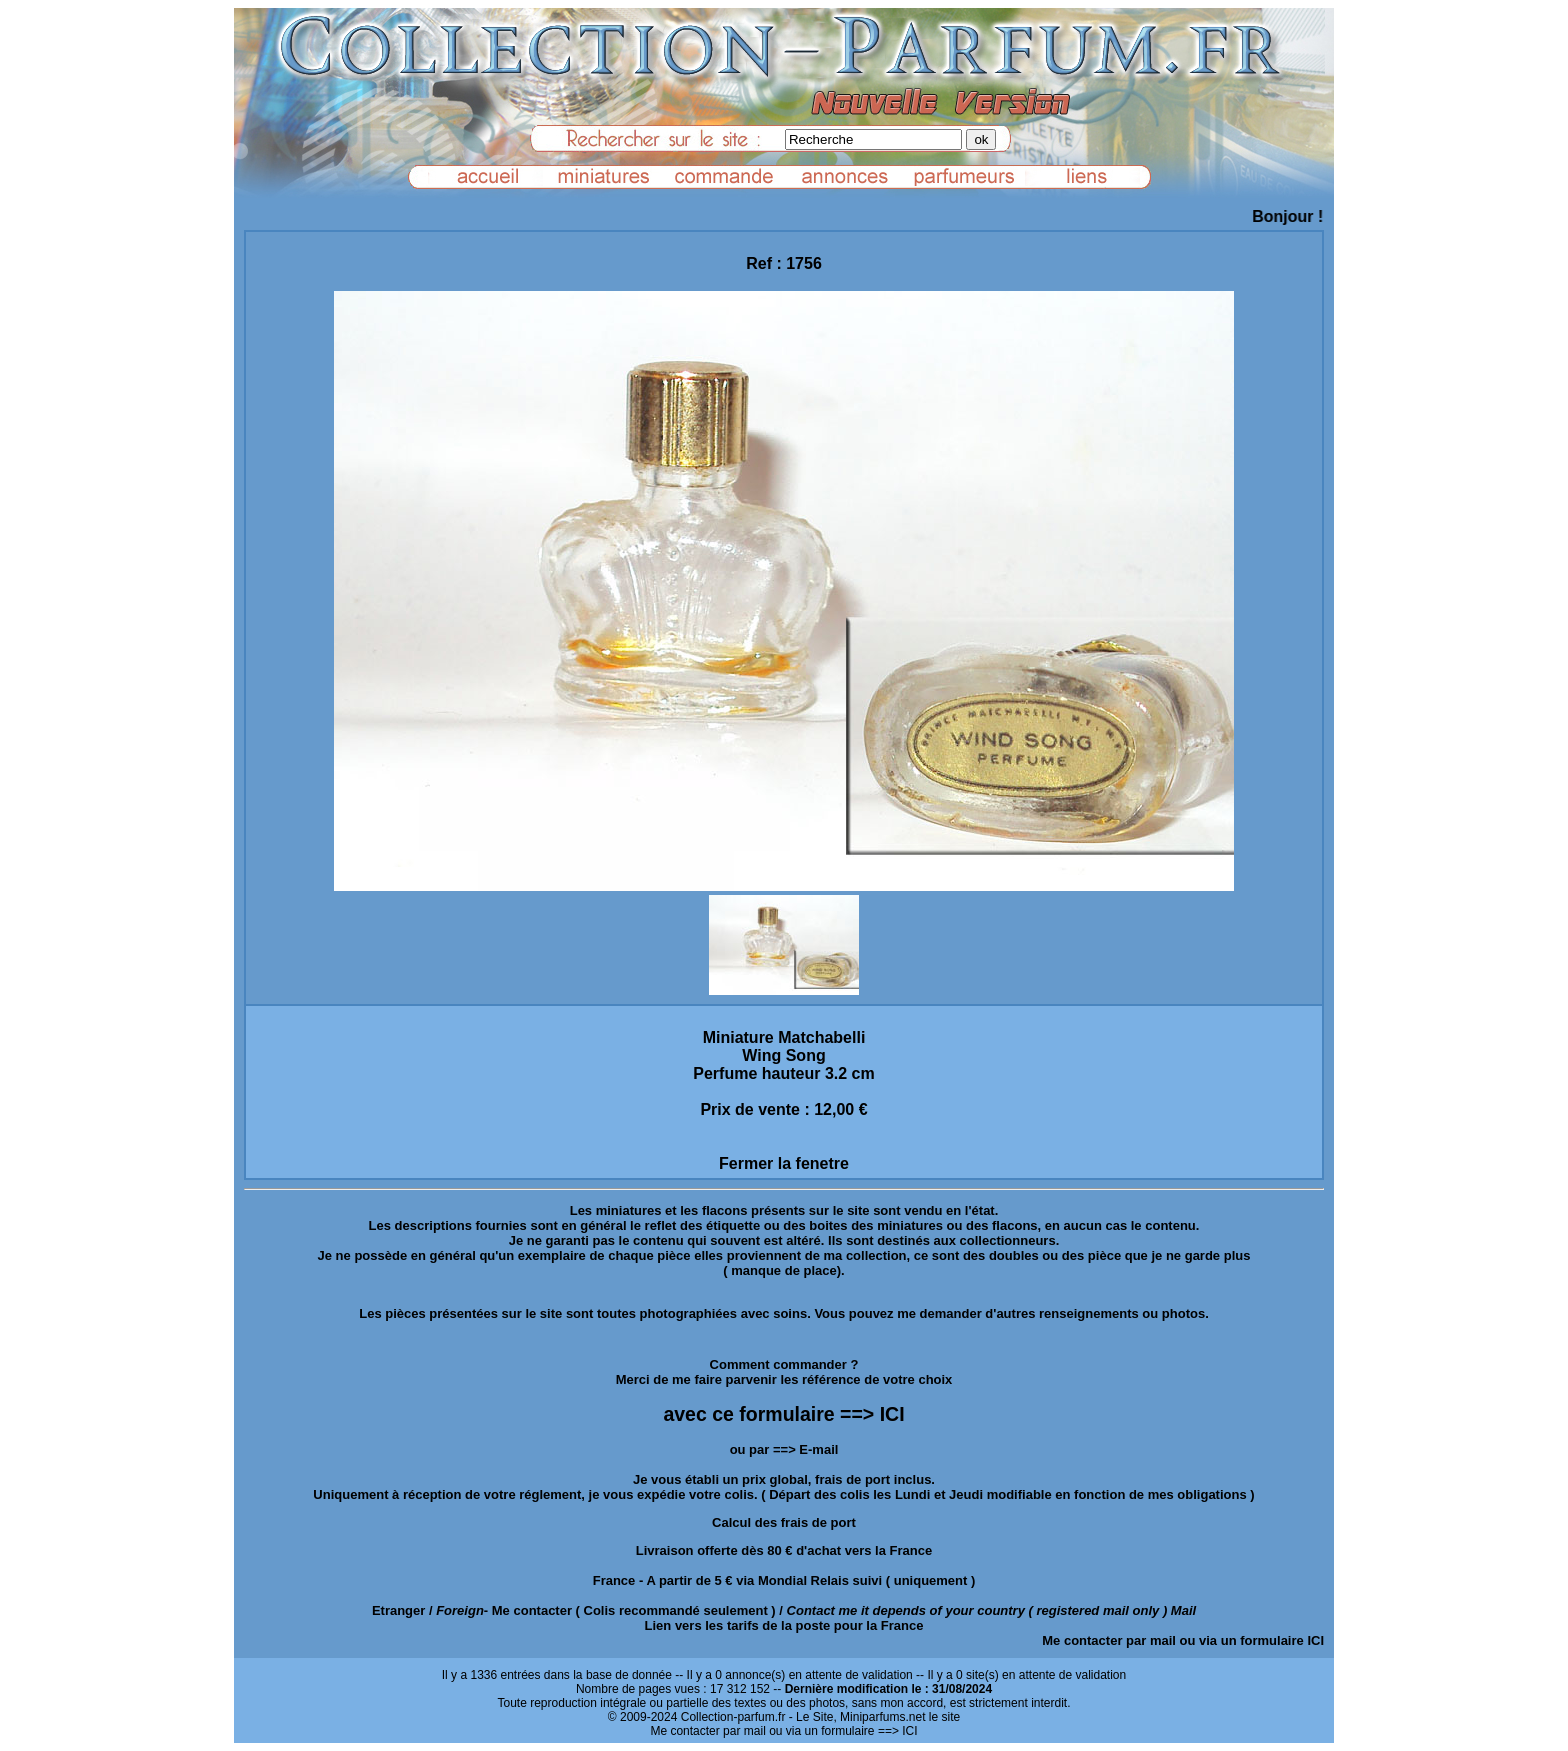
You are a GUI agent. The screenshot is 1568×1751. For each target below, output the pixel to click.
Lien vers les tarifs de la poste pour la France (784, 1625)
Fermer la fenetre (784, 1163)
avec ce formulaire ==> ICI (783, 1414)
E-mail (818, 1449)
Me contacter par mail (1109, 1640)
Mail (1183, 1610)
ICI (1315, 1640)
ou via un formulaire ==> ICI (843, 1731)
